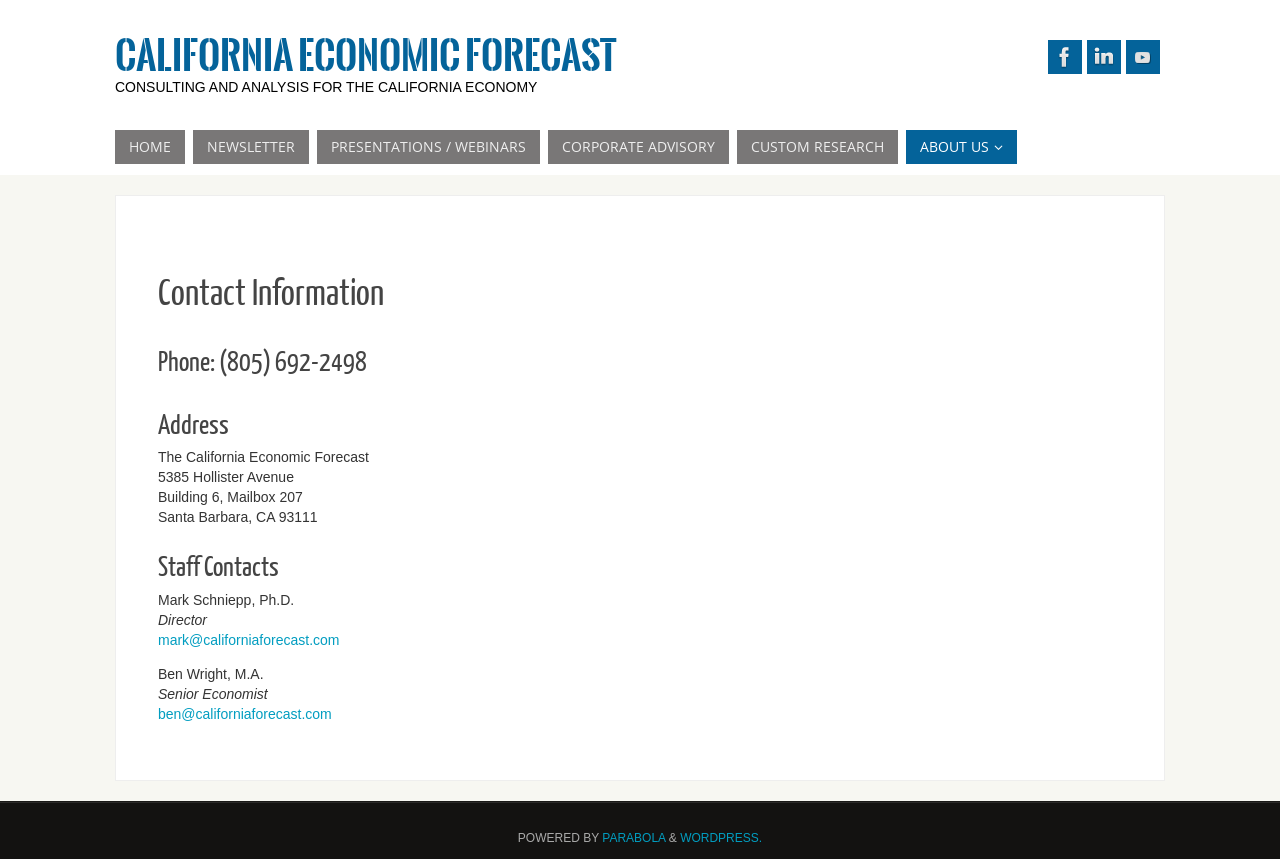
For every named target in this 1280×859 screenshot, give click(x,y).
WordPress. (721, 838)
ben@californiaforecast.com (245, 714)
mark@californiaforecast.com (249, 640)
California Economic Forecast (365, 56)
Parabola (633, 838)
